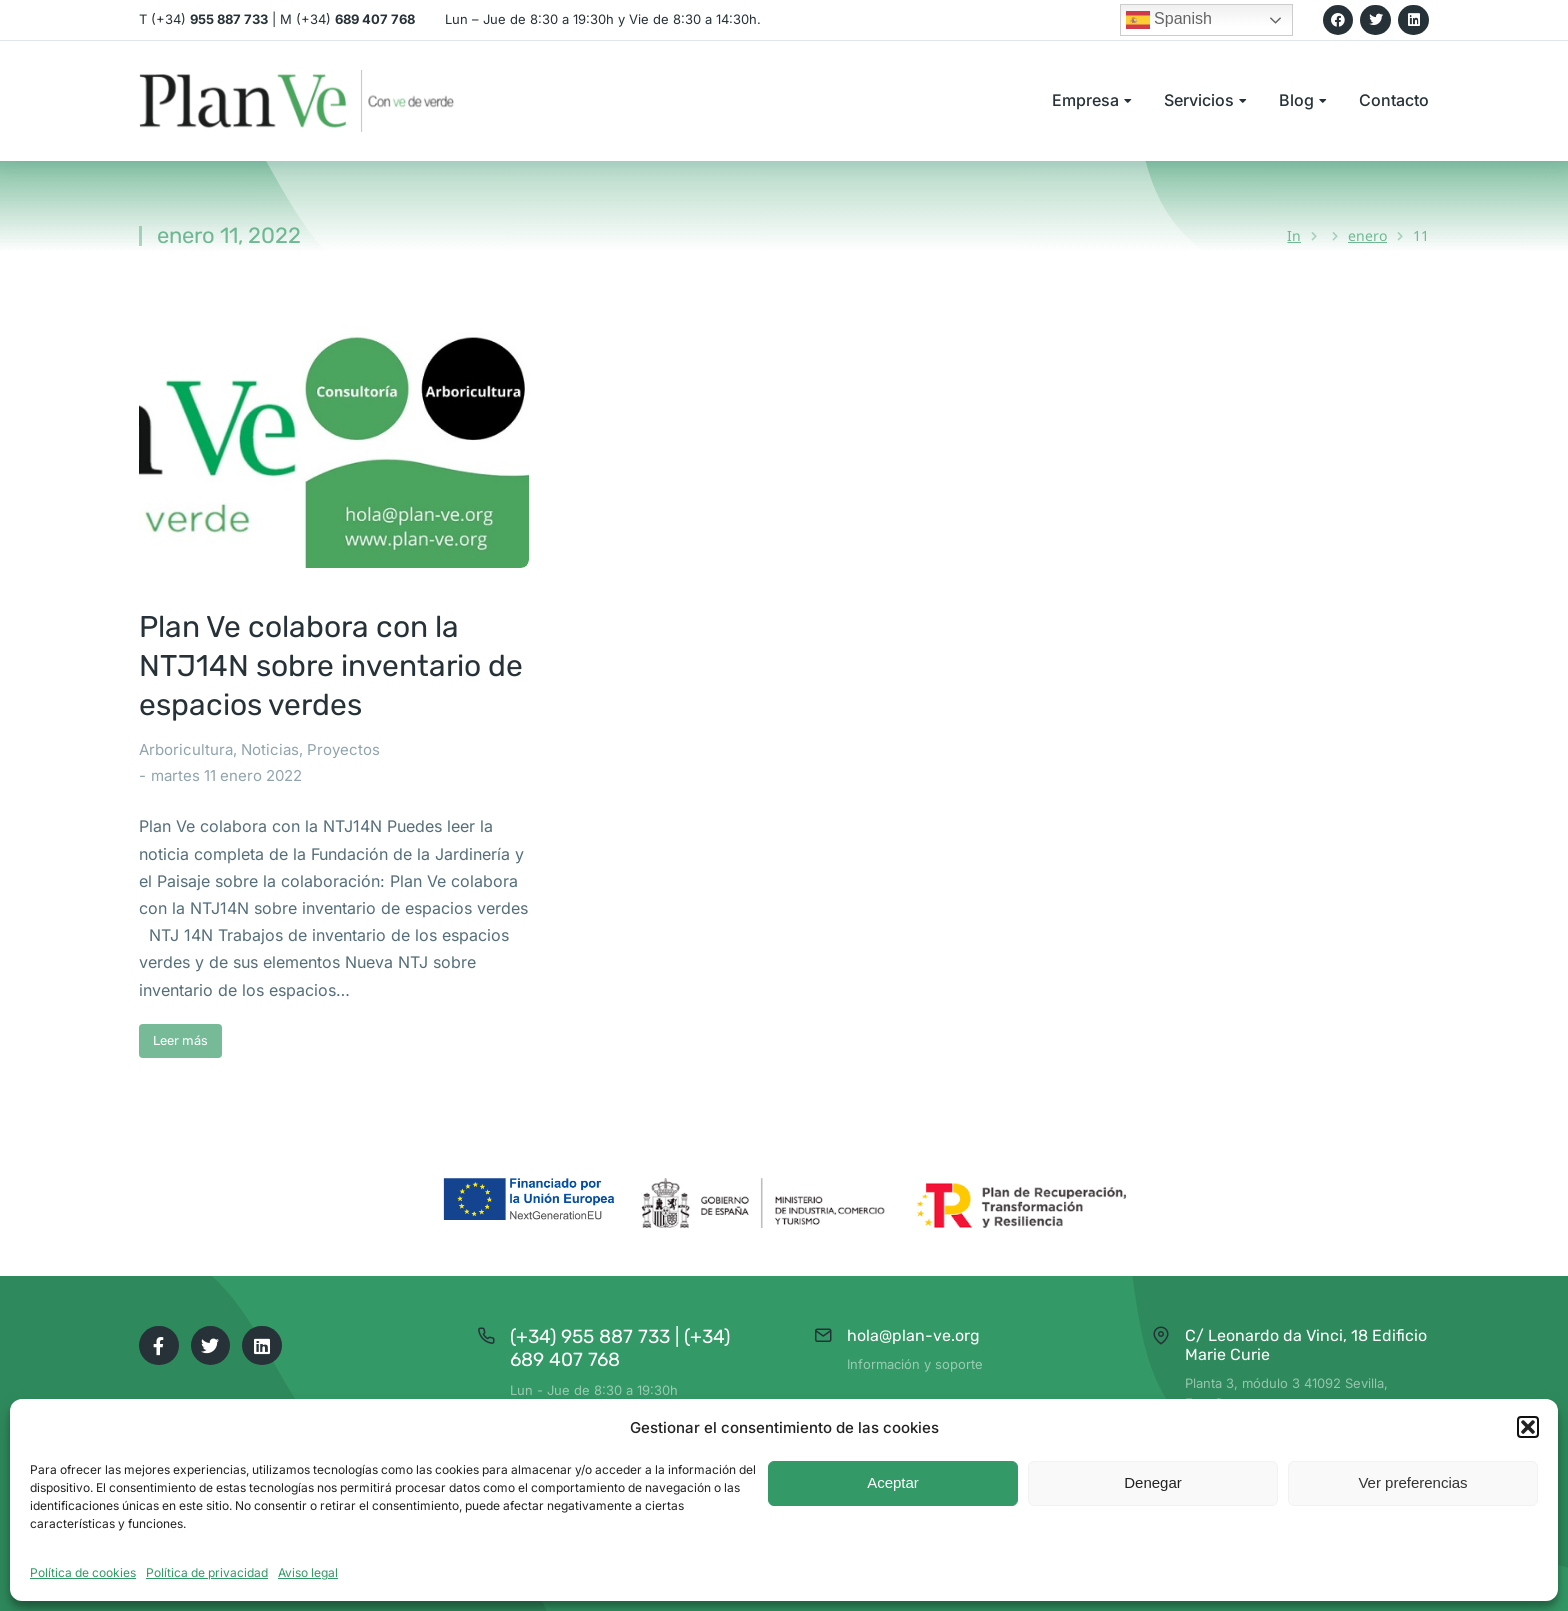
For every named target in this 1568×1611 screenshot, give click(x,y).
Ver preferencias (1412, 1482)
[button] (1528, 1427)
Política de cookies (83, 1572)
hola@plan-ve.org (913, 1335)
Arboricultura (186, 749)
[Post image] (334, 440)
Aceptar (893, 1482)
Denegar (1153, 1482)
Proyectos (343, 749)
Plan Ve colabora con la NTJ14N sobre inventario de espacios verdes (331, 666)
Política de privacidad (207, 1572)
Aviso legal (308, 1572)
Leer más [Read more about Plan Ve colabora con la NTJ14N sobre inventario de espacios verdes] (180, 1040)
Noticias (270, 749)
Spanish (1169, 20)
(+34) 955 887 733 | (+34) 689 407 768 (620, 1348)
